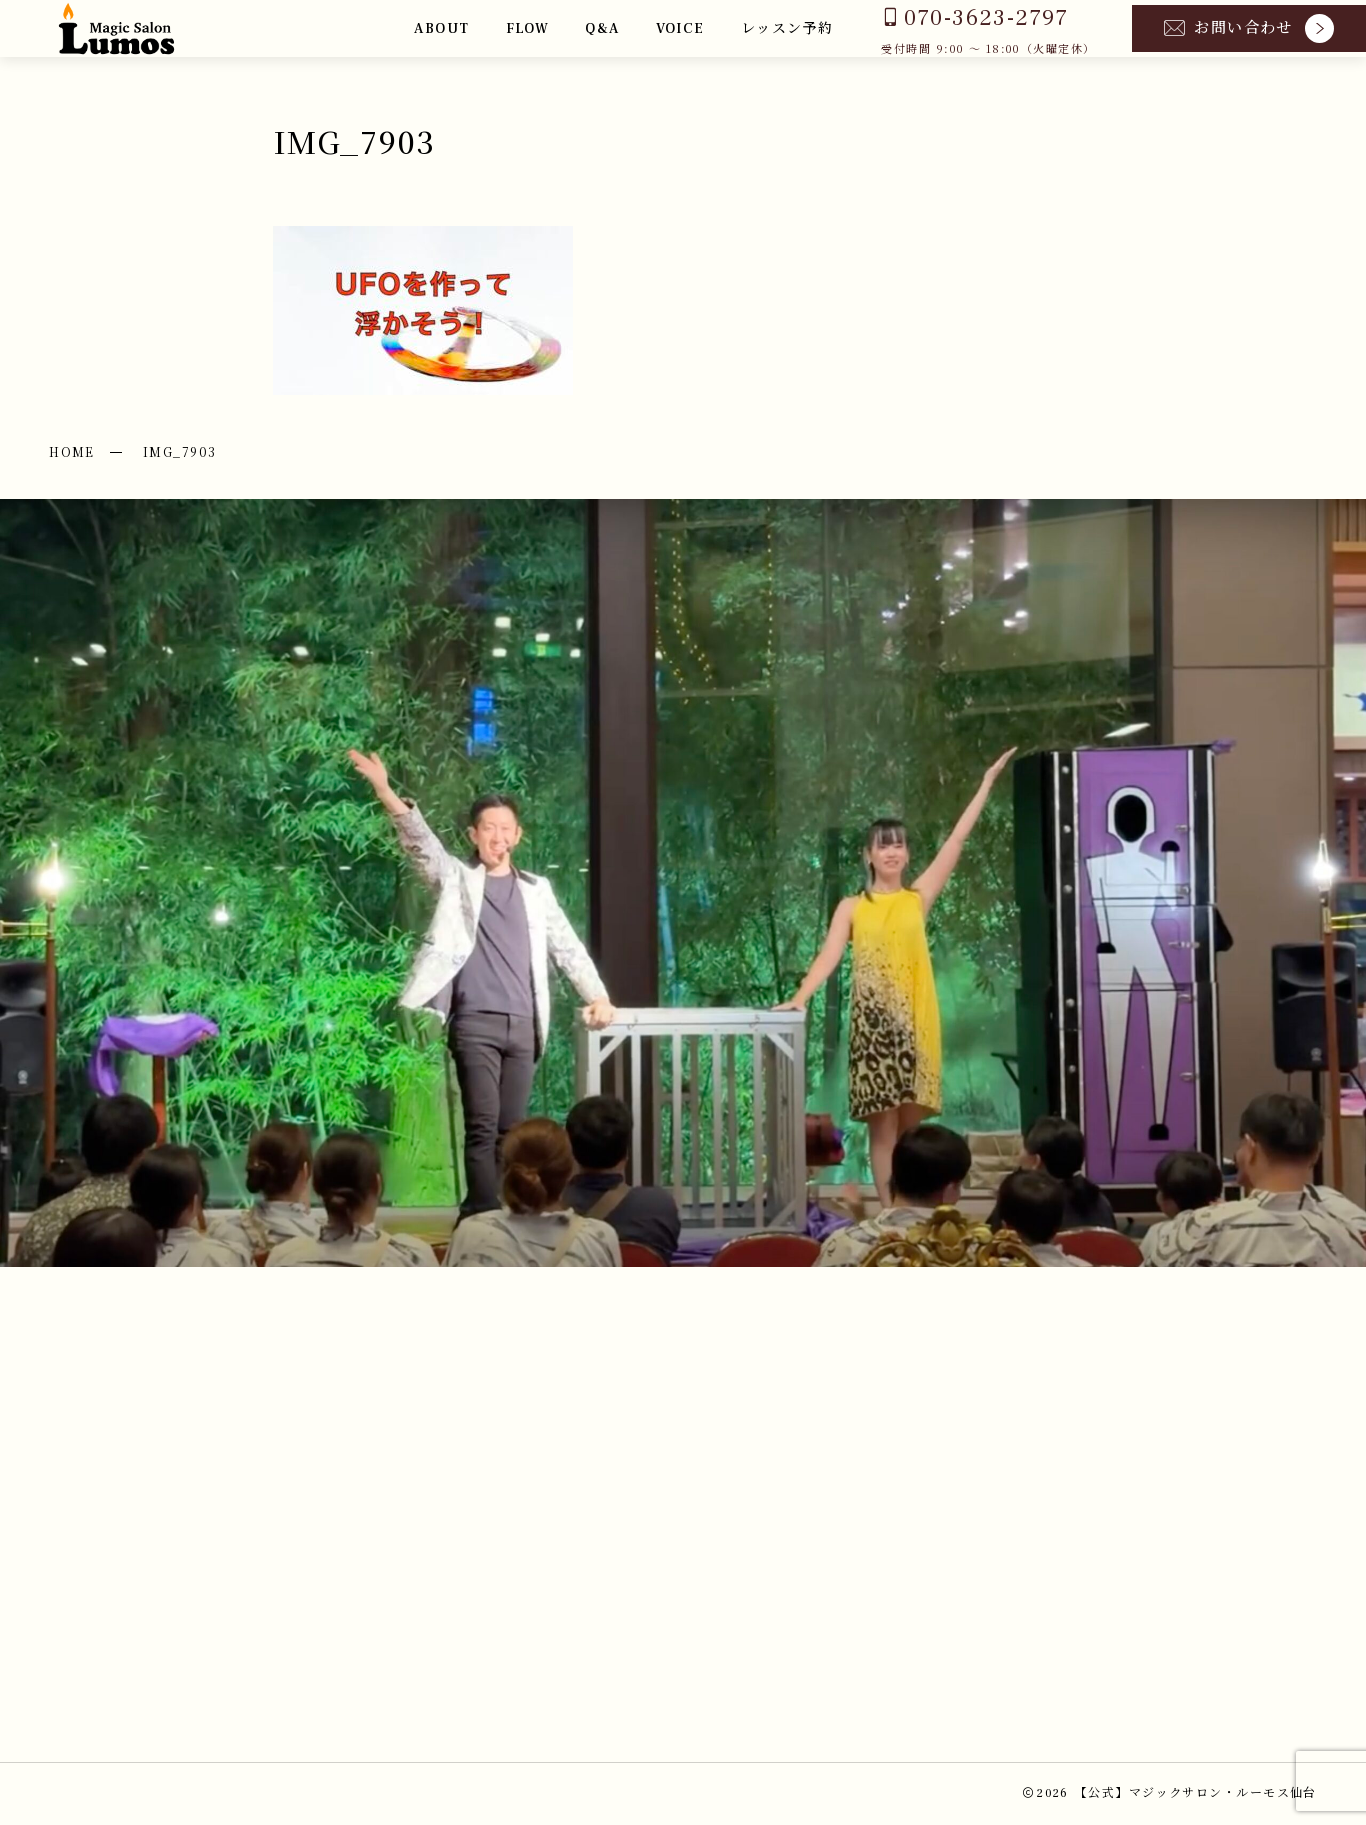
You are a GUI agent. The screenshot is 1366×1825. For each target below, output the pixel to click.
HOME (72, 451)
